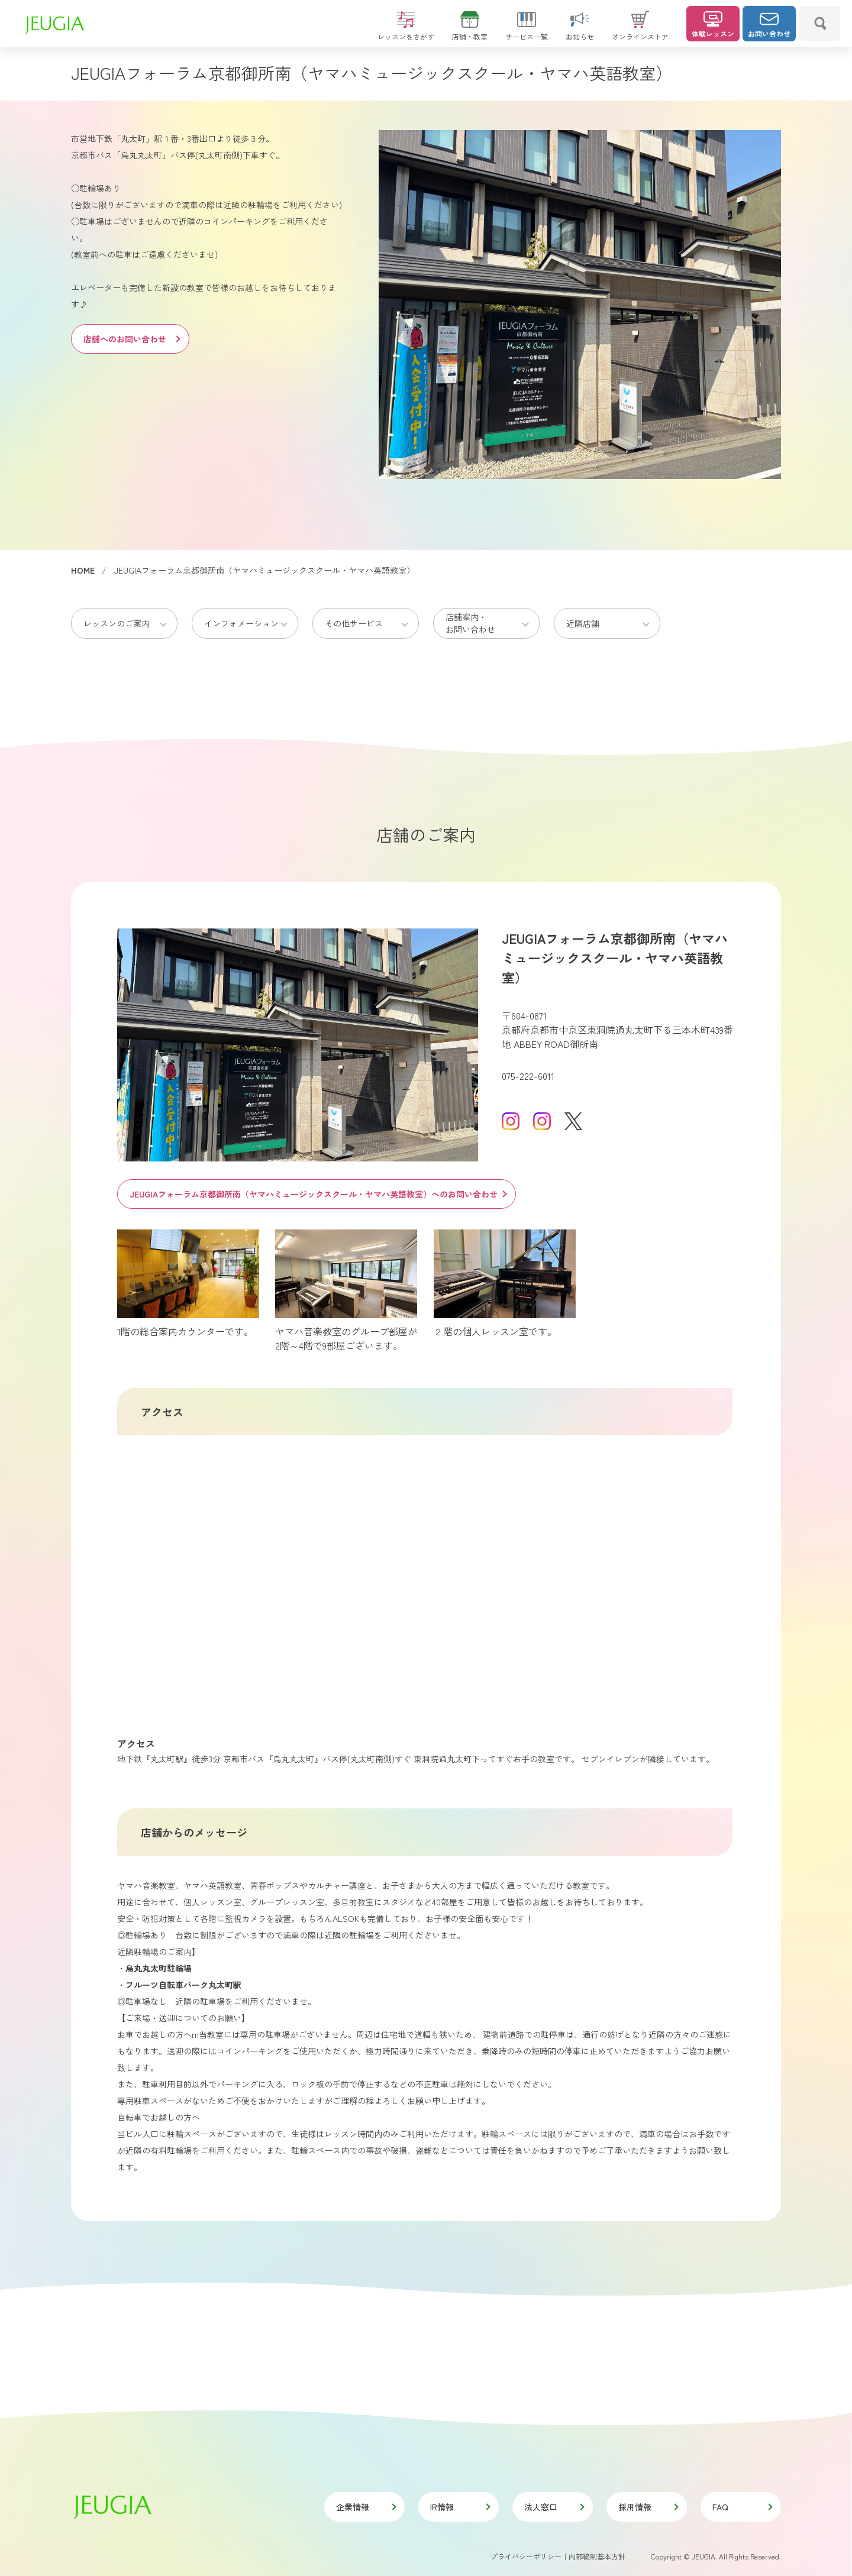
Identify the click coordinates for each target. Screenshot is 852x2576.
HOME (83, 570)
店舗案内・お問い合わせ (470, 623)
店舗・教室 (470, 31)
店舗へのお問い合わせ (131, 339)
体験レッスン (713, 24)
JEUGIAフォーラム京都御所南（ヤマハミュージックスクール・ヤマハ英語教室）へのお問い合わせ (318, 1194)
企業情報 (365, 2507)
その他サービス (354, 623)
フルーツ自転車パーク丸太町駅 (183, 1985)
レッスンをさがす (405, 31)
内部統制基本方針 (597, 2556)
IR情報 (459, 2507)
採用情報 (647, 2507)
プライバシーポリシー (525, 2556)
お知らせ (580, 31)
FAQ (742, 2507)
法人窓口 (553, 2507)
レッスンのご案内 (116, 623)
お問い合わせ (769, 24)
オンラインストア (640, 31)
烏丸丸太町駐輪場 (158, 1968)
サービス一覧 (526, 31)
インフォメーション (241, 623)
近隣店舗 (582, 623)
